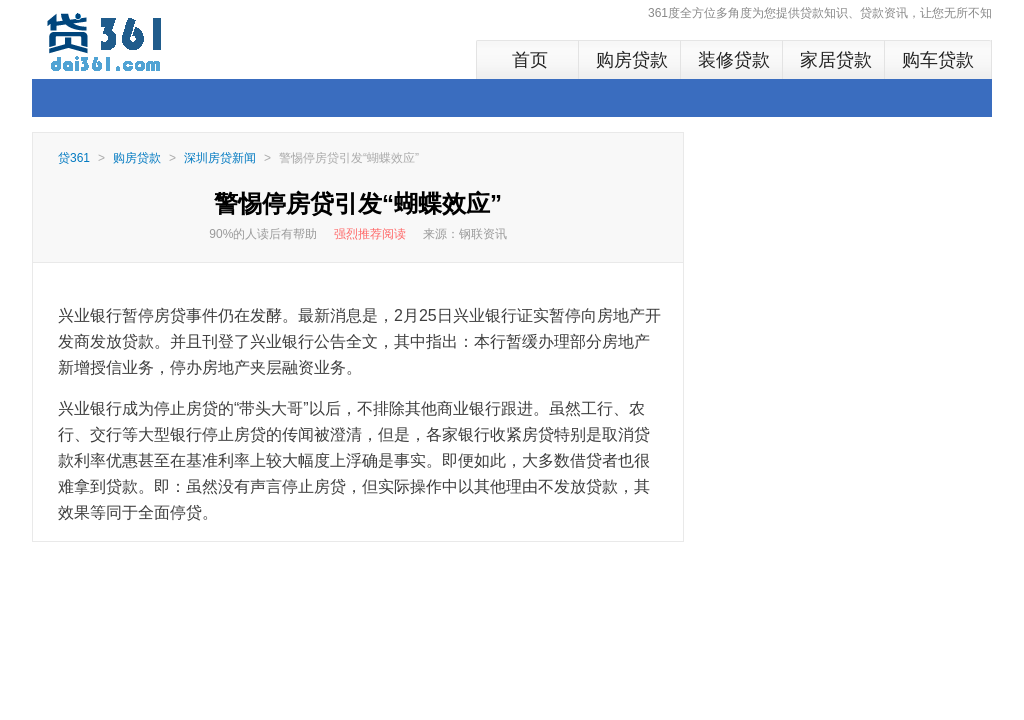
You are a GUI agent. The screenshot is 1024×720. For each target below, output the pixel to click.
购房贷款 (632, 60)
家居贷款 (836, 60)
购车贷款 (938, 60)
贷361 (74, 158)
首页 (530, 60)
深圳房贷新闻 (220, 158)
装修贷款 (734, 60)
